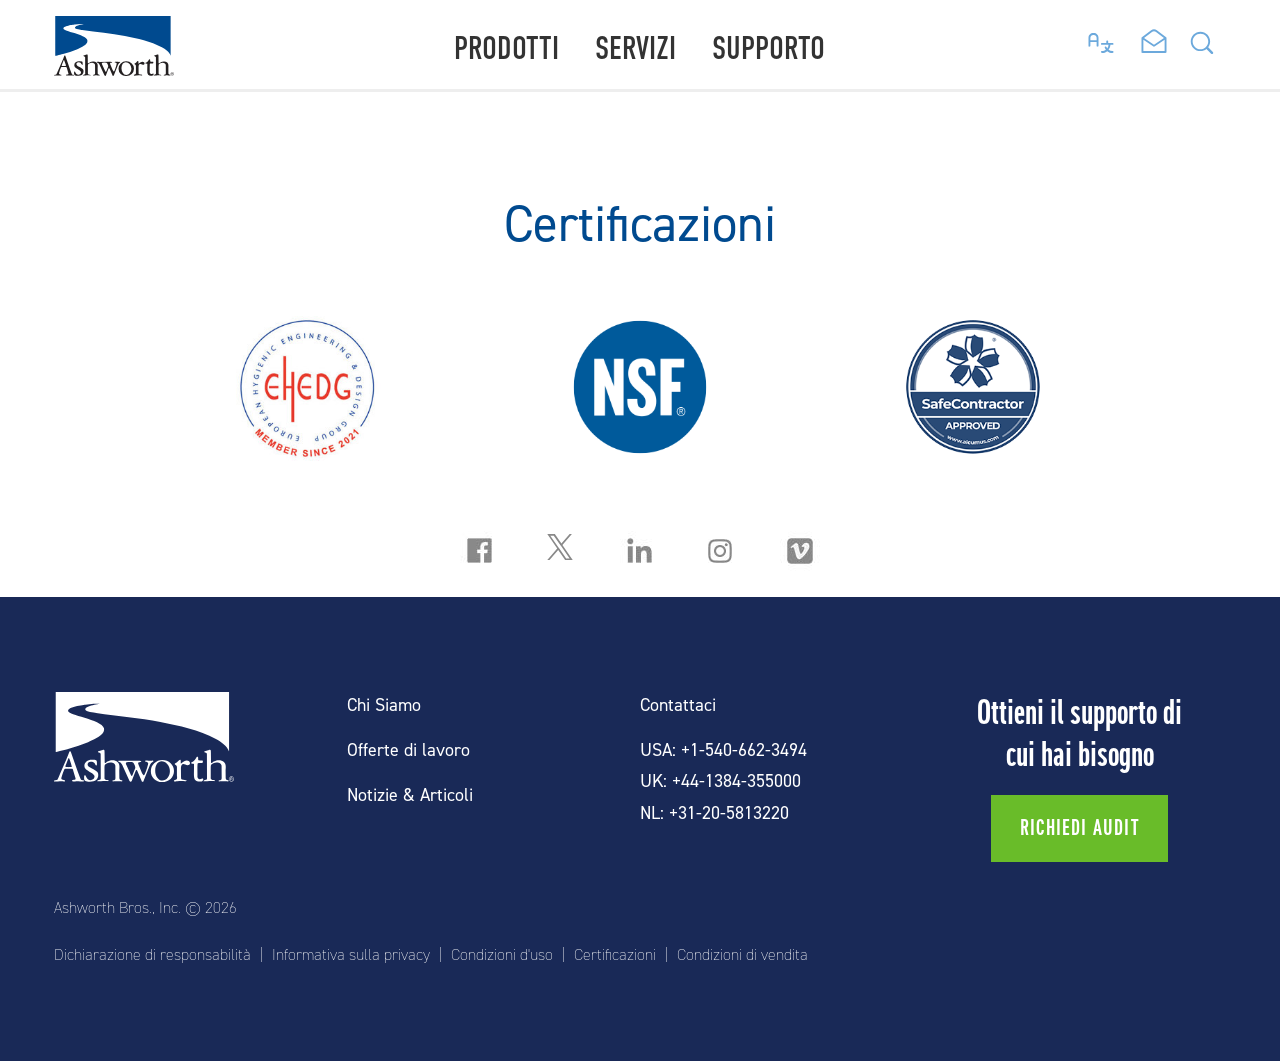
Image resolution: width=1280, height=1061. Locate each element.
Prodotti (506, 48)
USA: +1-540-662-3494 (723, 750)
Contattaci (678, 705)
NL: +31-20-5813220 (714, 813)
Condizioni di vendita (742, 955)
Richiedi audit (1079, 828)
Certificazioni (615, 955)
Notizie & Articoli (410, 795)
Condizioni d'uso (502, 955)
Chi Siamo (384, 705)
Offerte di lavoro (408, 750)
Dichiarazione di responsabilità (152, 955)
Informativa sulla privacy (351, 955)
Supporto (768, 48)
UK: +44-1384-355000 (720, 781)
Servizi (635, 48)
